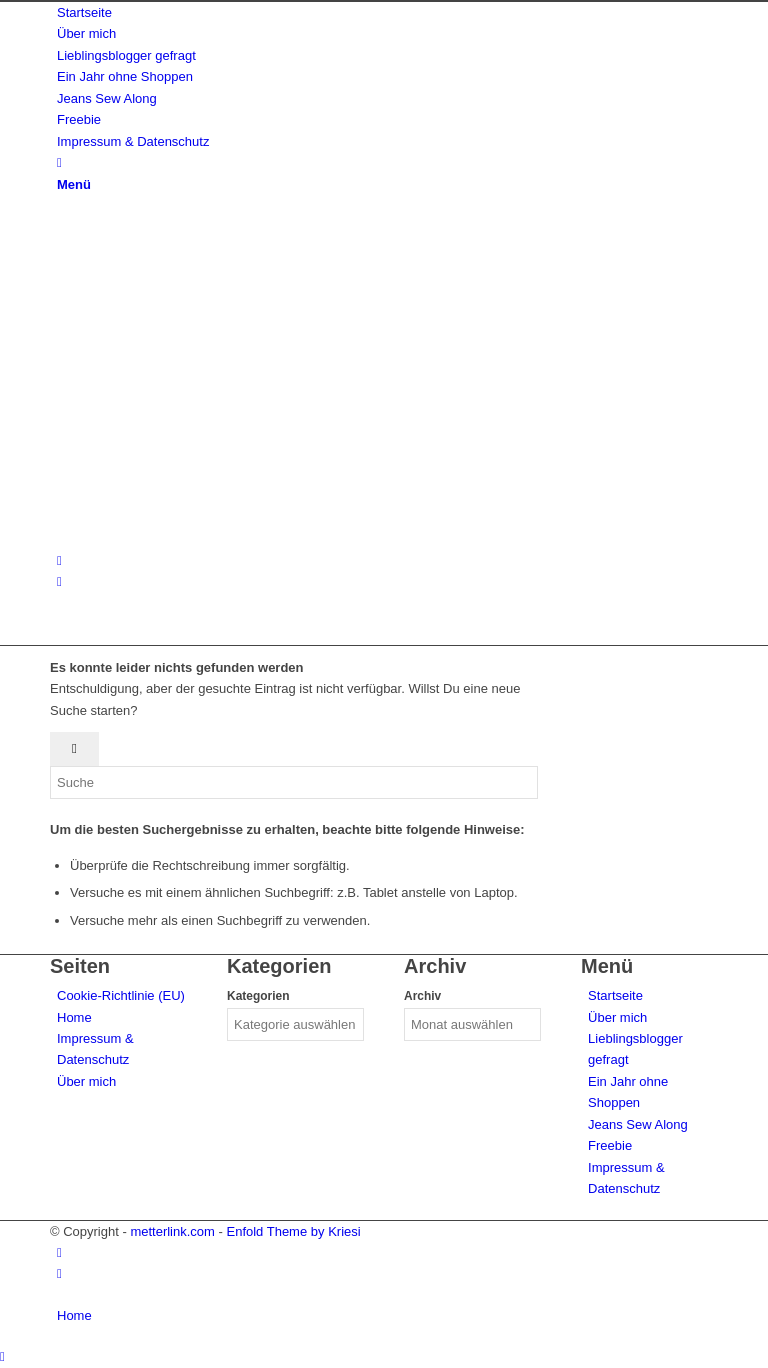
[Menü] (74, 184)
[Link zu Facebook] (59, 581)
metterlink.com (172, 1231)
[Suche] (59, 162)
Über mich (86, 1081)
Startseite (615, 995)
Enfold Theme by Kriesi (293, 1231)
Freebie (610, 1145)
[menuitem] (387, 12)
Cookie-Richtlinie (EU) (121, 995)
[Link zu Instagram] (59, 560)
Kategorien (258, 996)
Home (74, 1017)
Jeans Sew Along (638, 1124)
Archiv (422, 996)
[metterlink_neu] (200, 538)
